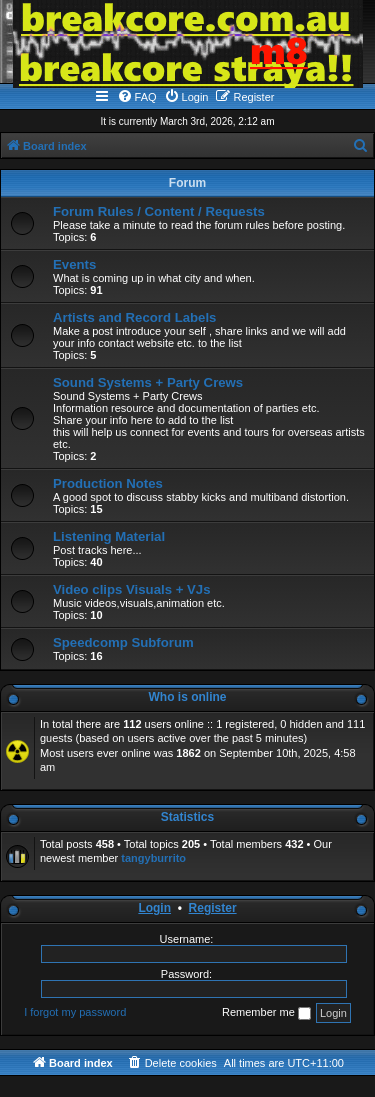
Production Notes (108, 483)
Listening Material (109, 536)
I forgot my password (75, 1012)
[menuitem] (137, 97)
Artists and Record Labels (134, 317)
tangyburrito (153, 858)
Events (74, 264)
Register (213, 908)
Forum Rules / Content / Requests (159, 211)
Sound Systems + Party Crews (148, 382)
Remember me (266, 1013)
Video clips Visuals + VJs (131, 589)
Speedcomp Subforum (123, 642)
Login (154, 908)
